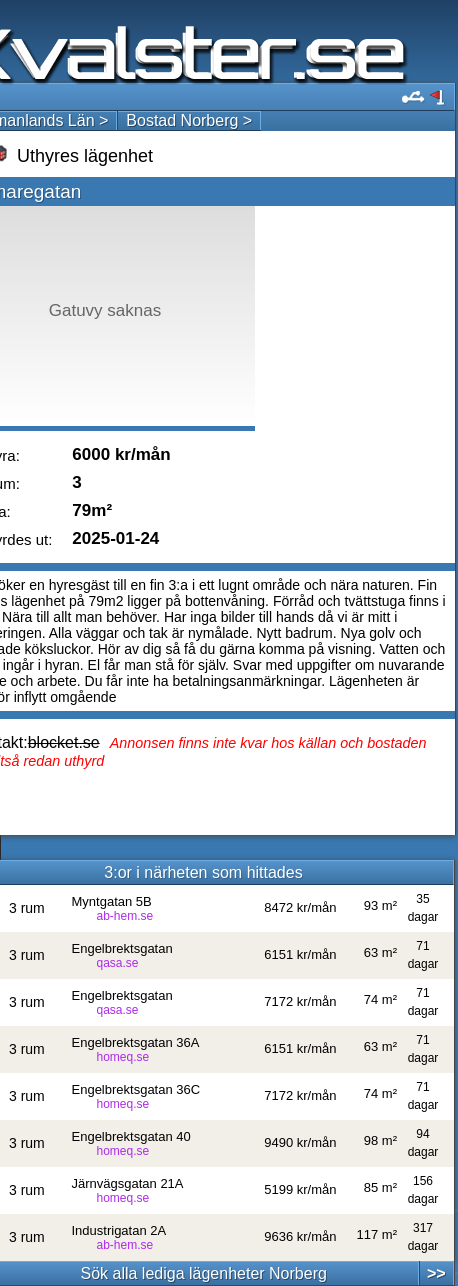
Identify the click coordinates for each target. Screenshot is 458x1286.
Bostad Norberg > (189, 120)
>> (436, 1273)
